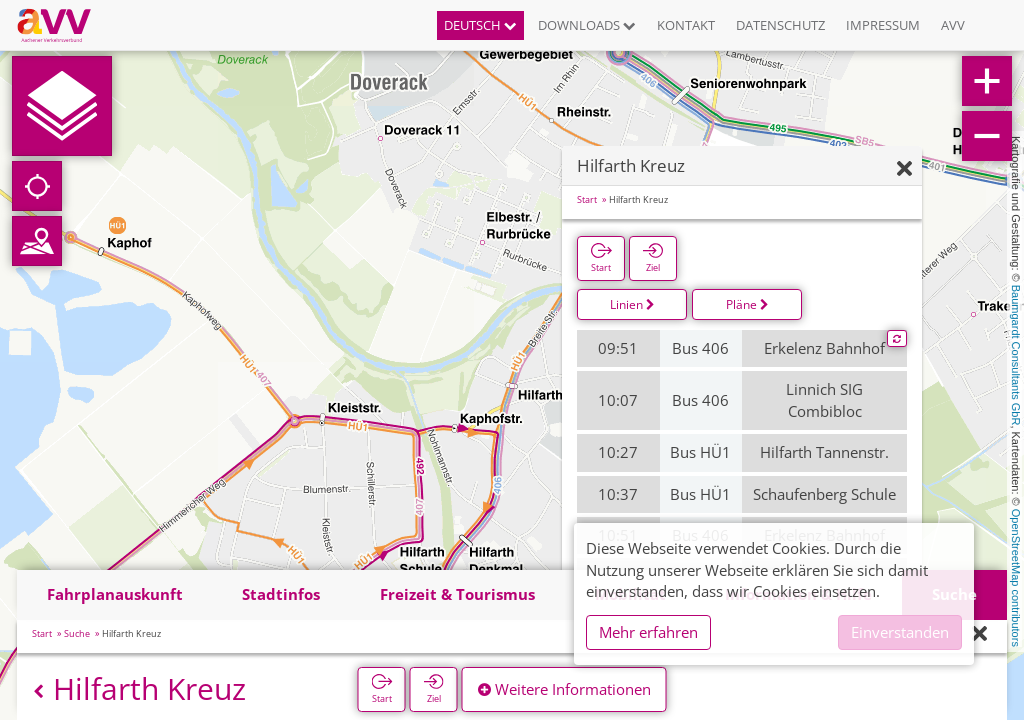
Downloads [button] (587, 25)
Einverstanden (900, 632)
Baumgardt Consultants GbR (1016, 355)
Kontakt (686, 25)
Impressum (883, 25)
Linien (632, 304)
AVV (953, 25)
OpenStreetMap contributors (1016, 578)
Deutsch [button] (480, 25)
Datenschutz (780, 25)
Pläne (747, 304)
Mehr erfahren (648, 632)
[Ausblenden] (904, 169)
